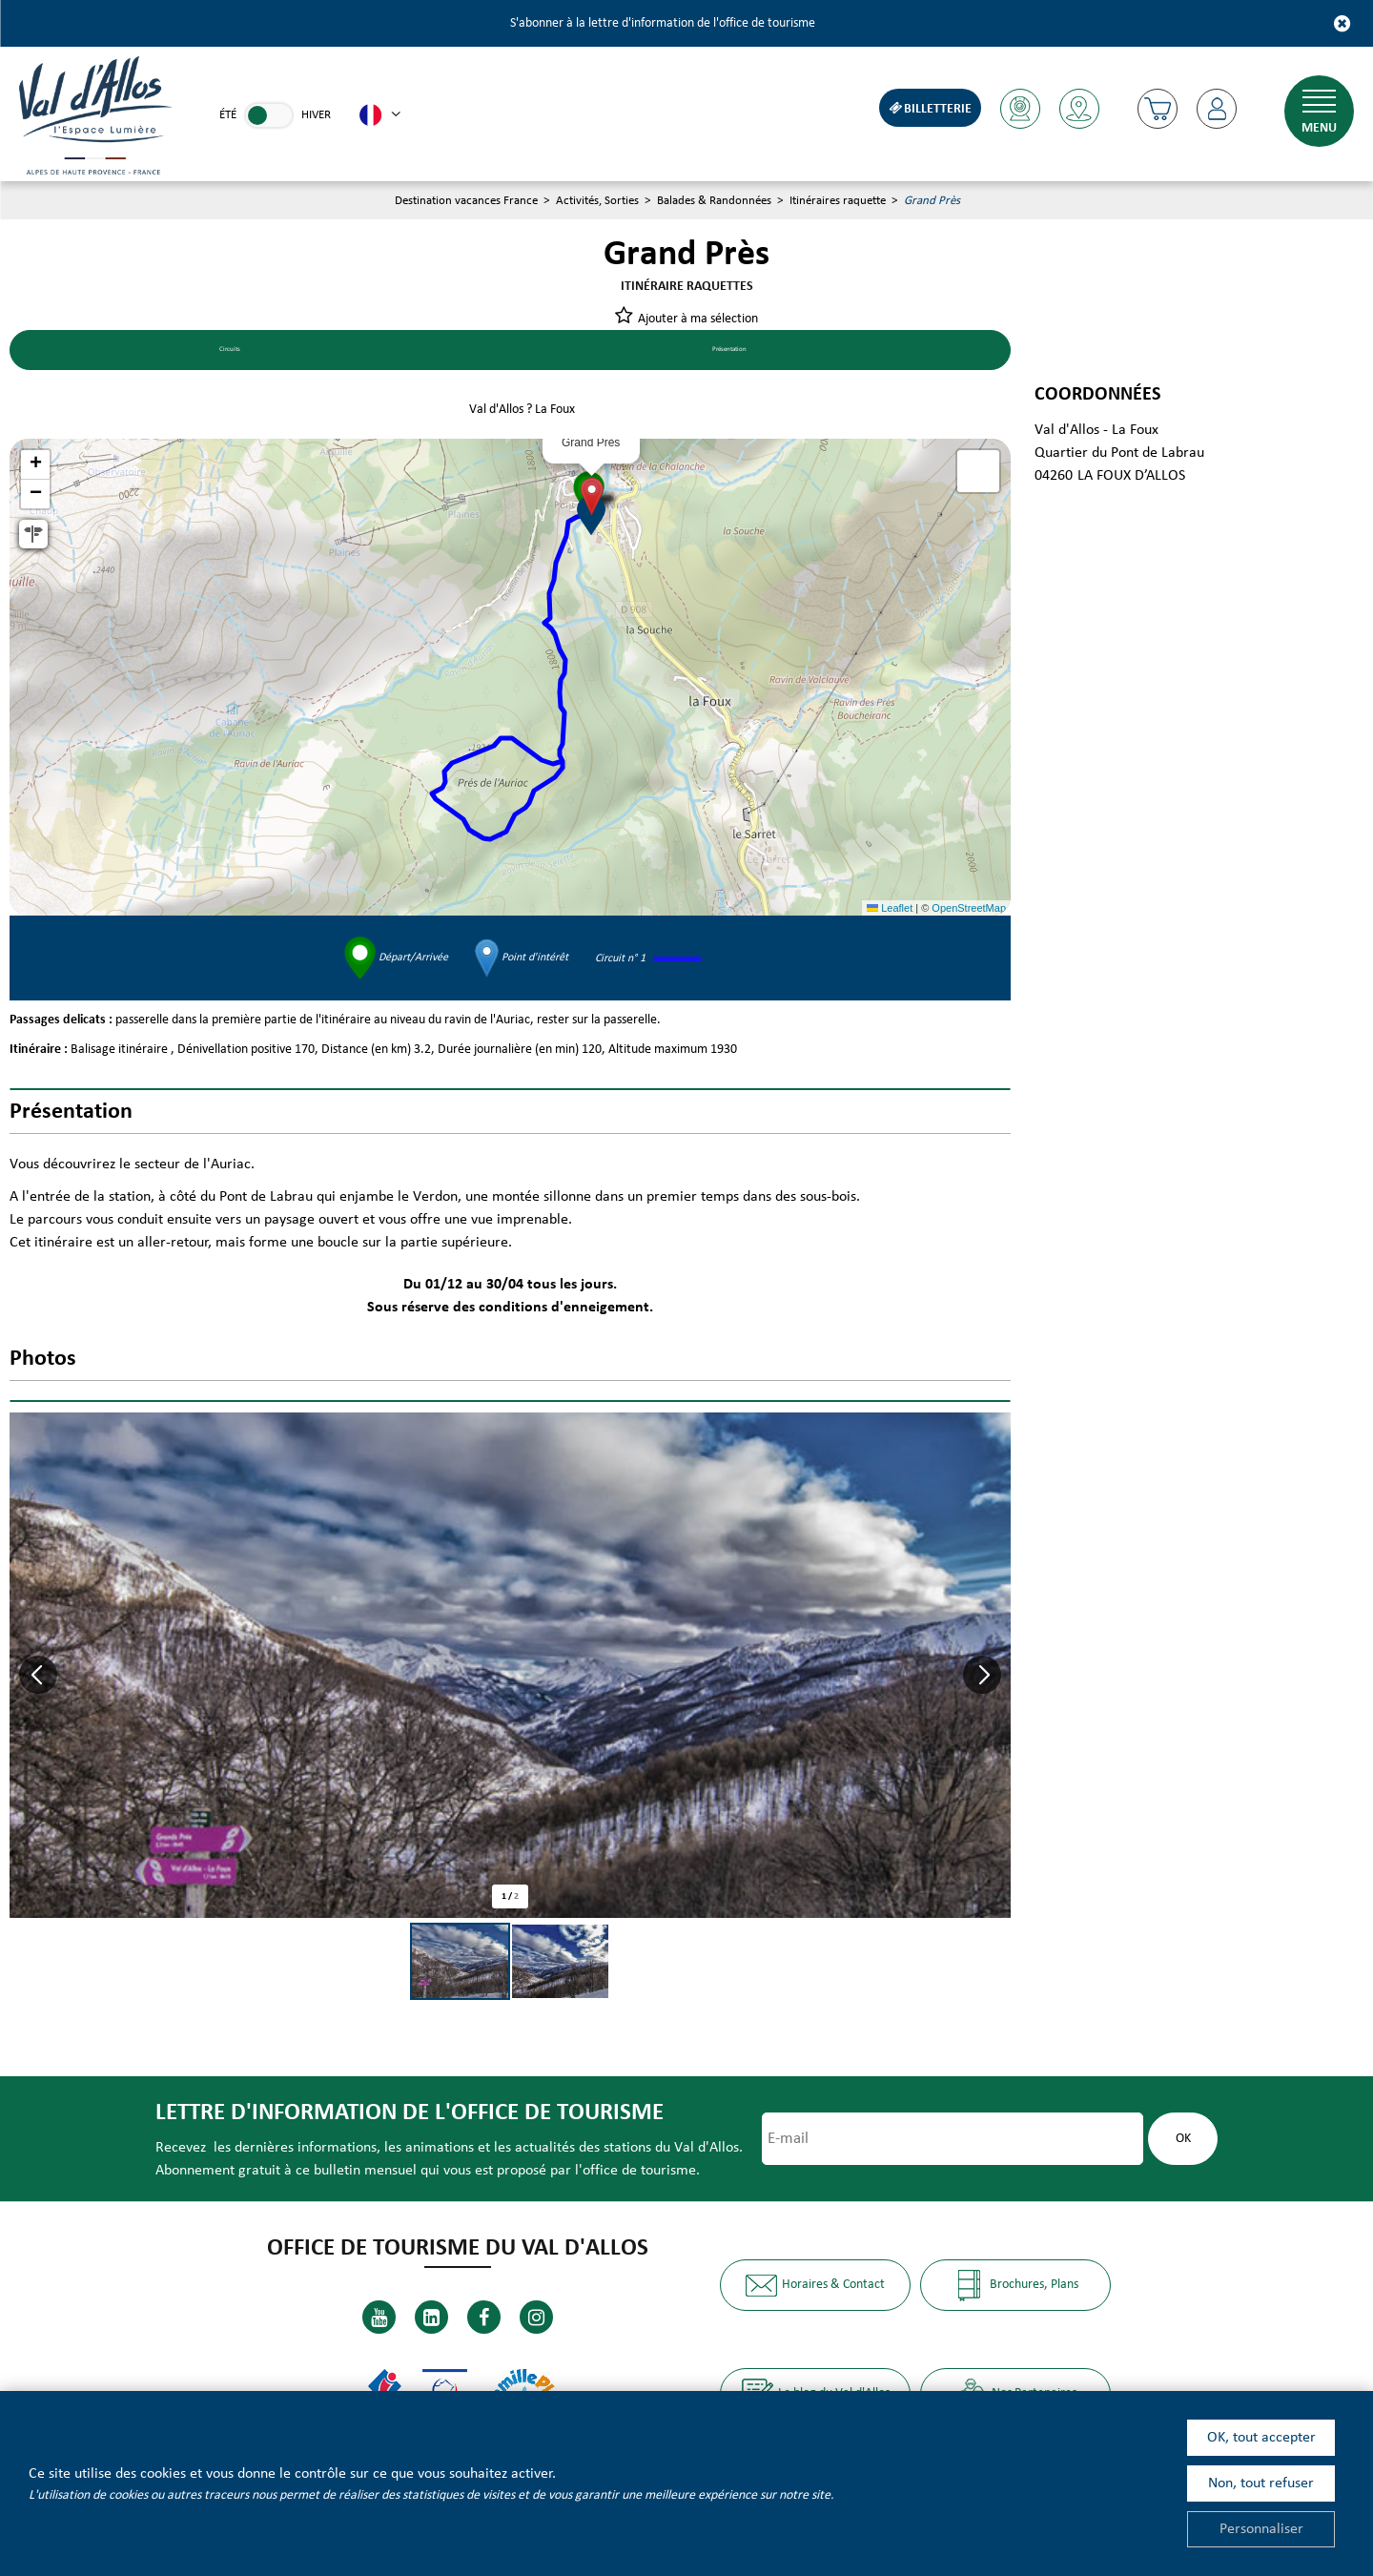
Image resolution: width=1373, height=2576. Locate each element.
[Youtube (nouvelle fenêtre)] (379, 2316)
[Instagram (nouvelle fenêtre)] (536, 2316)
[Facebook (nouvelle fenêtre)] (484, 2316)
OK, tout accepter (1261, 2437)
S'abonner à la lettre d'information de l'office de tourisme (662, 23)
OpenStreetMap (969, 911)
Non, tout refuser (1261, 2483)
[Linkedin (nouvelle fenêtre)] (431, 2316)
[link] (269, 115)
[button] (1155, 109)
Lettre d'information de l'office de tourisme (402, 2116)
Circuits (221, 353)
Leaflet (889, 911)
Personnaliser (1261, 2529)
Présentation (721, 353)
